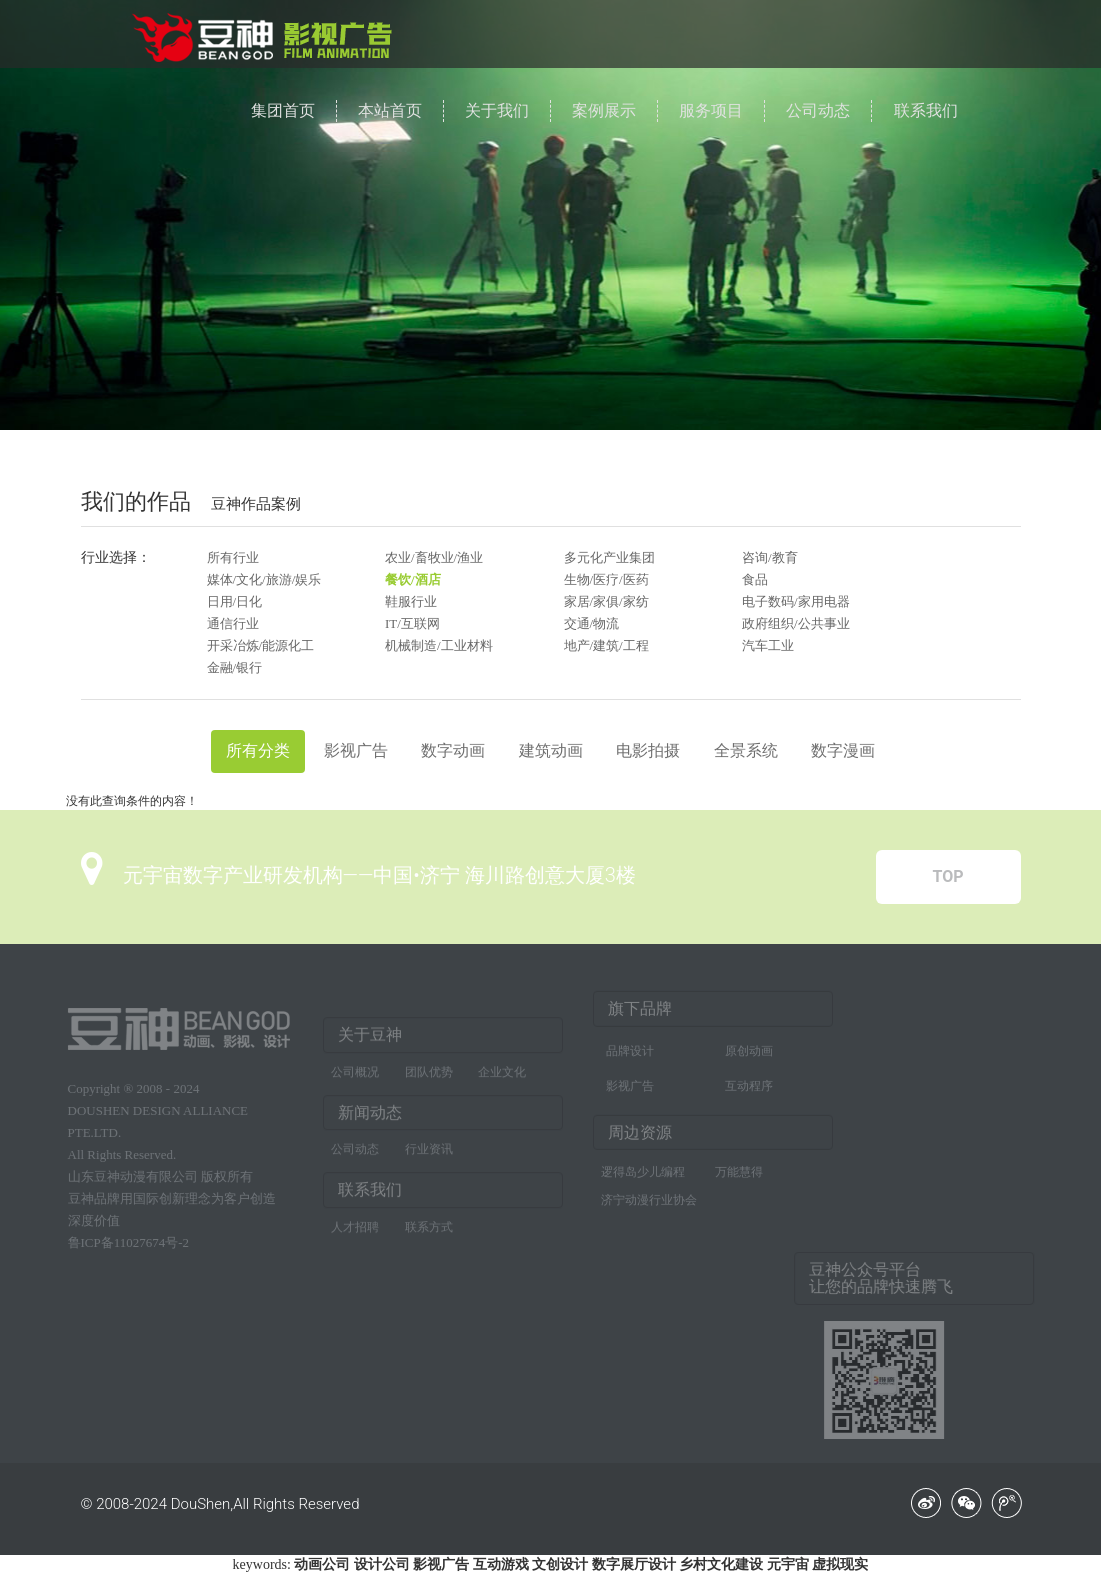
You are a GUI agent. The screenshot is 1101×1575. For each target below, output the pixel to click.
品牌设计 (630, 1047)
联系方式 (429, 1231)
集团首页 (283, 110)
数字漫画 (843, 750)
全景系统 (746, 750)
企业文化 (502, 1075)
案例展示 (604, 110)
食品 (755, 579)
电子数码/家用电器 (796, 601)
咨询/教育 (770, 557)
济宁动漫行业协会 (649, 1197)
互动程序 (749, 1082)
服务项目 (711, 110)
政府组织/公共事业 (796, 623)
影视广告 (356, 750)
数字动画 (453, 750)
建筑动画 (551, 750)
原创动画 (749, 1047)
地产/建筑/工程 (606, 645)
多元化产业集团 (609, 557)
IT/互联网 (412, 623)
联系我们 (926, 110)
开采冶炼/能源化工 (261, 645)
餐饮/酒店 (413, 579)
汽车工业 (768, 645)
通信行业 (233, 623)
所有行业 (233, 557)
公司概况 (355, 1075)
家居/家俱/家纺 (606, 601)
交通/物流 (592, 623)
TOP (947, 876)
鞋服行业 (411, 601)
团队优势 (429, 1075)
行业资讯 (429, 1153)
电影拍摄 (648, 750)
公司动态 (818, 110)
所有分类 (258, 750)
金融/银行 (235, 667)
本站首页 (390, 110)
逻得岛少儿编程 (643, 1169)
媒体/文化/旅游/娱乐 (264, 579)
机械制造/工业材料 (439, 645)
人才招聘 (355, 1231)
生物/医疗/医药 (606, 579)
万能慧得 (739, 1169)
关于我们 (497, 110)
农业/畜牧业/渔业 (434, 557)
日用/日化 (235, 601)
